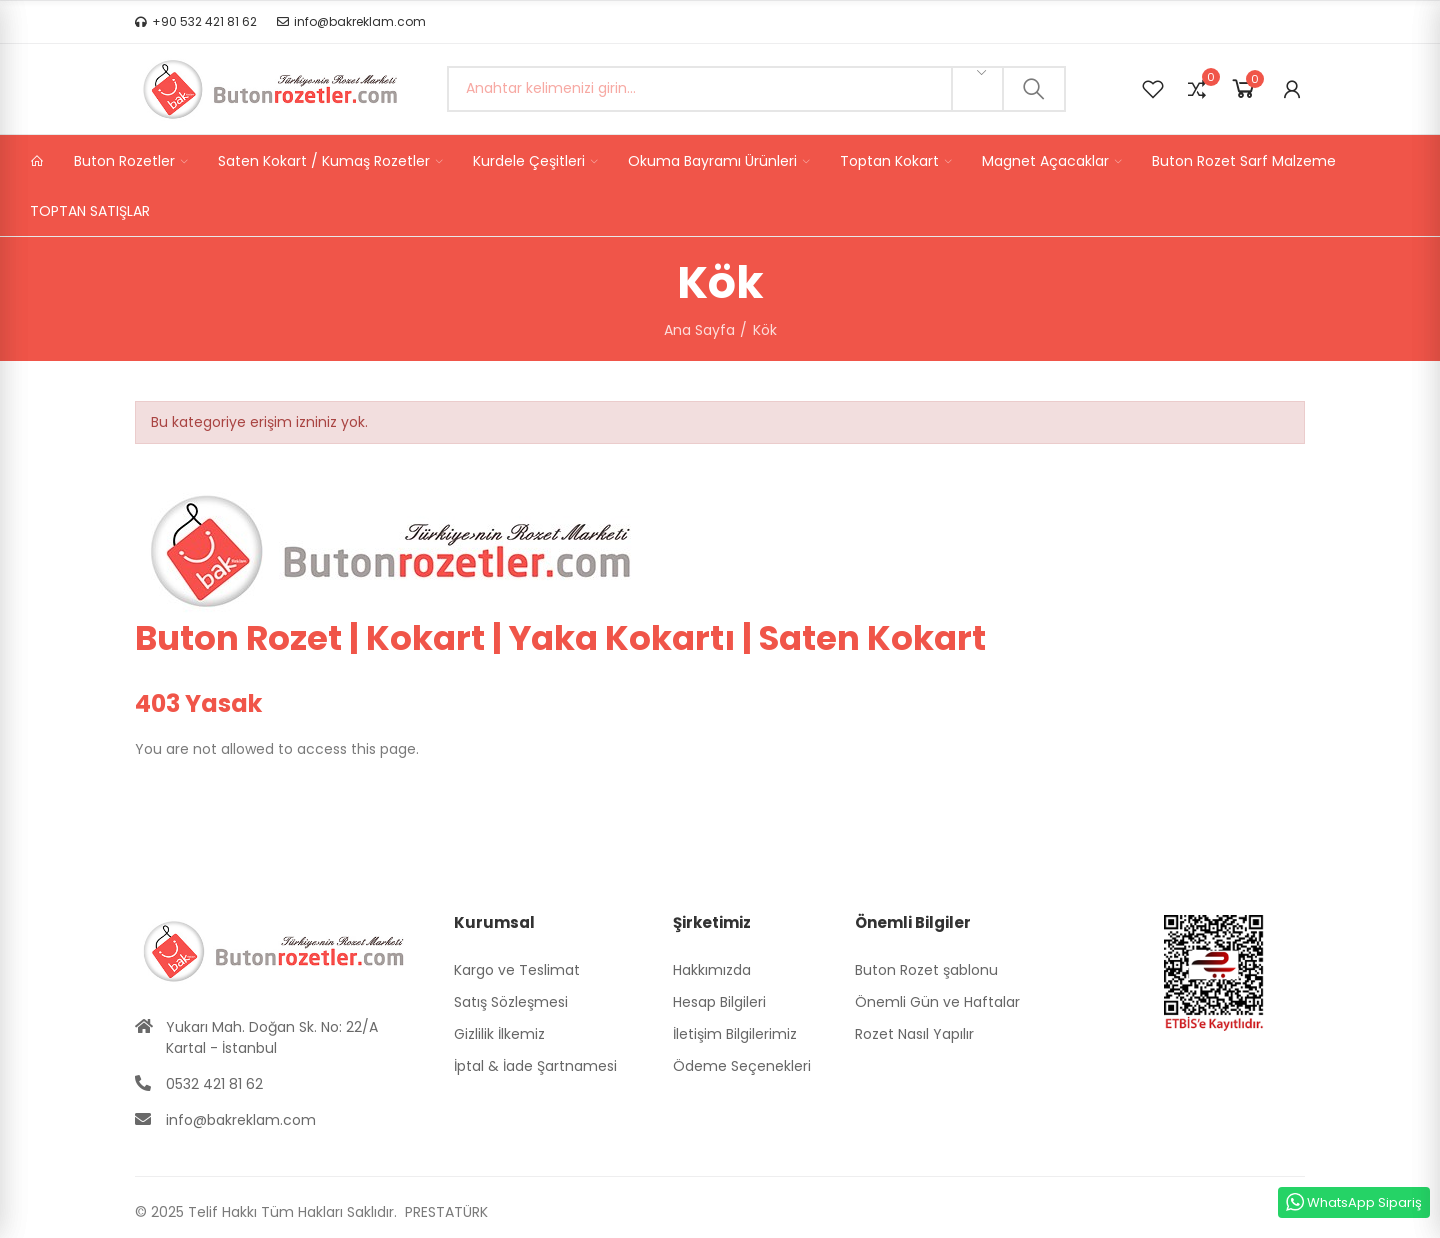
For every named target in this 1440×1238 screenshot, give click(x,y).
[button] (196, 22)
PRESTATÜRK (444, 1212)
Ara (1034, 89)
